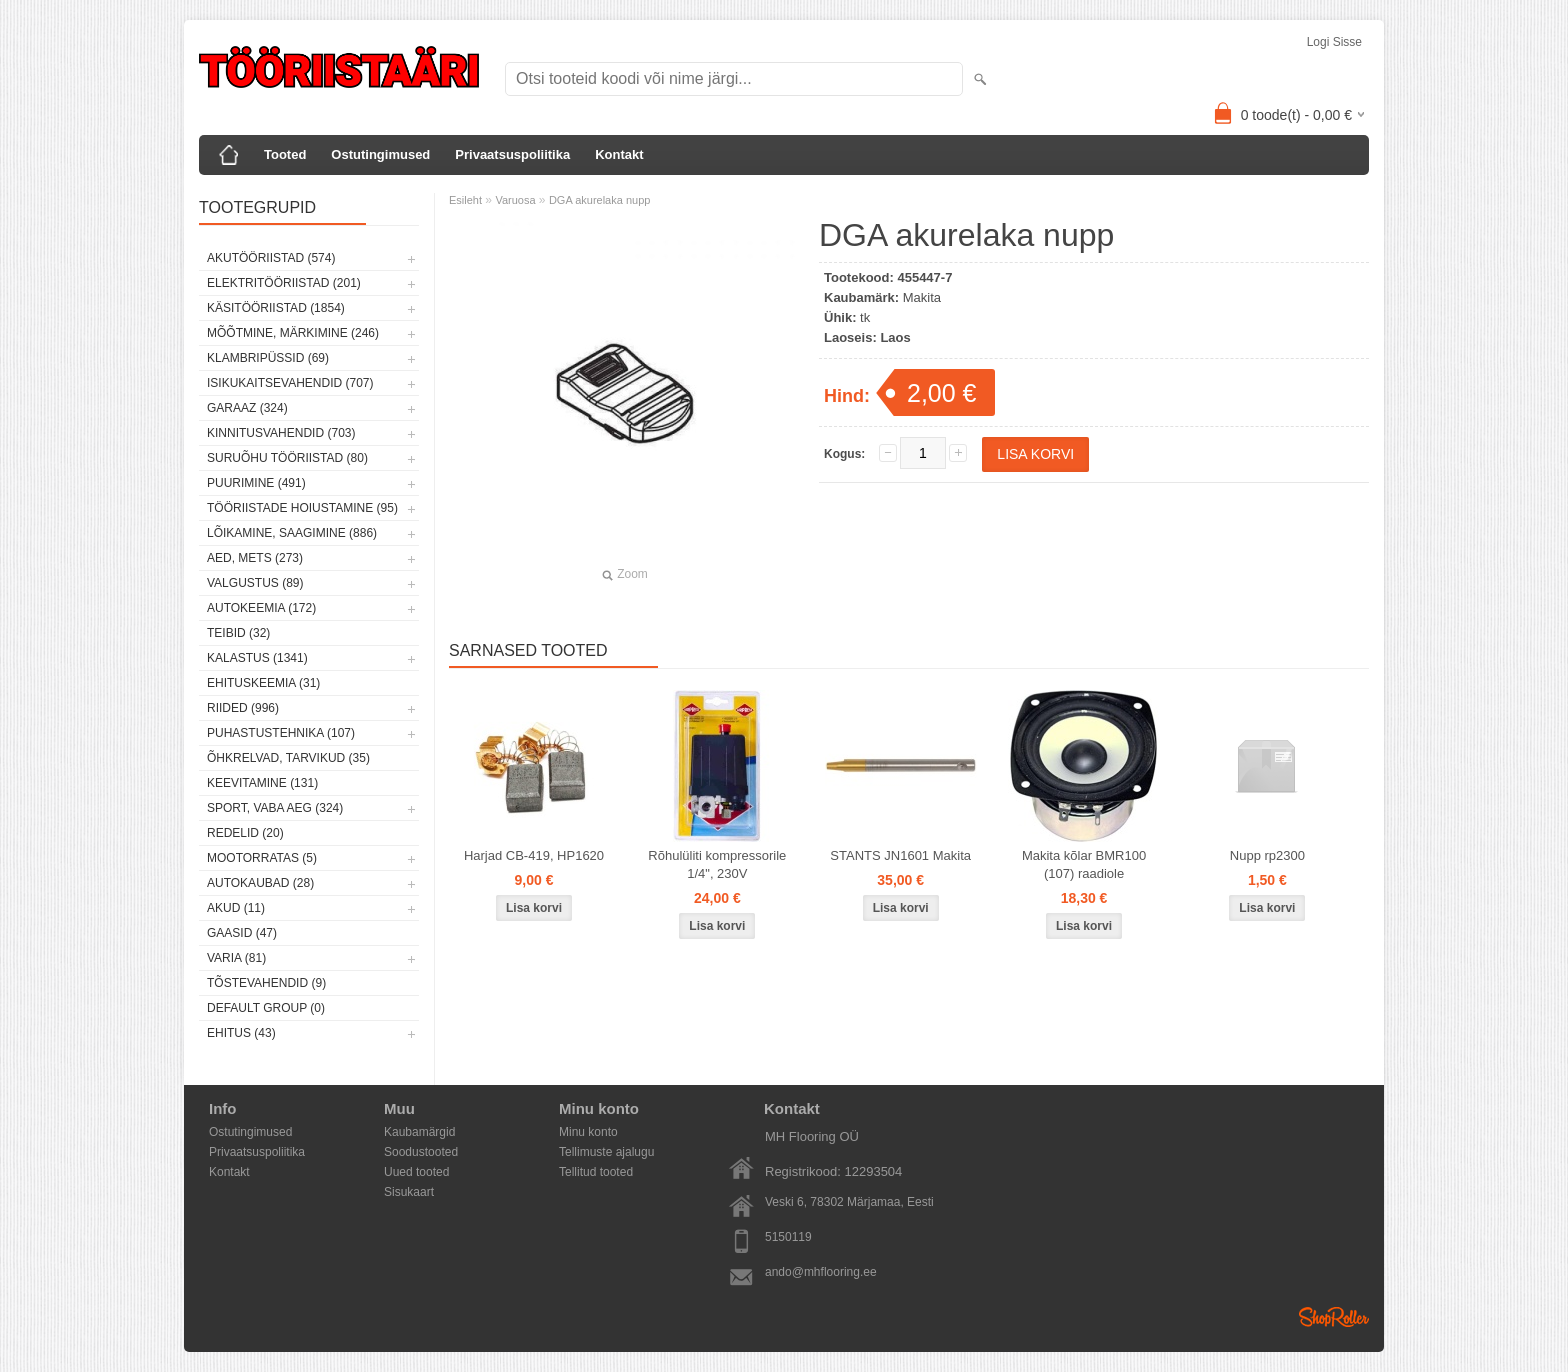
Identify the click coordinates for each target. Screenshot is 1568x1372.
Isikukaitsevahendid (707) (290, 383)
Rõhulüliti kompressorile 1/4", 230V (717, 864)
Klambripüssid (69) (268, 358)
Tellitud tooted (596, 1172)
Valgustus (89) (255, 583)
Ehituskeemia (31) (263, 683)
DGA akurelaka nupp (600, 200)
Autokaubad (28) (260, 883)
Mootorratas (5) (262, 858)
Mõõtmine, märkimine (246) (293, 333)
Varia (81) (236, 958)
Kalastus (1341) (257, 658)
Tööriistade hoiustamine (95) (302, 508)
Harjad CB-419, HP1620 (534, 855)
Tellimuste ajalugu (606, 1152)
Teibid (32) (238, 633)
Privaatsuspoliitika (512, 154)
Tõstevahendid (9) (266, 983)
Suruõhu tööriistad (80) (287, 458)
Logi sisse (1334, 42)
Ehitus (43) (241, 1033)
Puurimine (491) (256, 483)
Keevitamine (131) (262, 783)
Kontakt (619, 154)
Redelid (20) (245, 833)
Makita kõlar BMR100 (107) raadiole (1084, 864)
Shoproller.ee (1334, 1317)
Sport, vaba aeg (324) (275, 808)
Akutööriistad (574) (271, 258)
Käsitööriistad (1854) (276, 308)
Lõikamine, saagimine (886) (292, 533)
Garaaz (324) (247, 408)
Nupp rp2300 (1267, 855)
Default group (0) (266, 1008)
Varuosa (515, 200)
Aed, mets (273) (255, 558)
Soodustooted (421, 1152)
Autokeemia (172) (261, 608)
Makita (922, 297)
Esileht (465, 200)
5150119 (788, 1237)
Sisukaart (409, 1192)
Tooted (285, 154)
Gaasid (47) (242, 933)
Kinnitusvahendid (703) (281, 433)
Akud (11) (236, 908)
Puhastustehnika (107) (281, 733)
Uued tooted (416, 1172)
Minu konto (588, 1132)
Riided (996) (243, 708)
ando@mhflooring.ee (821, 1272)
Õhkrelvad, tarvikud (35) (288, 758)
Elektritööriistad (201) (284, 283)
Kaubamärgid (419, 1132)
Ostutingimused (380, 154)
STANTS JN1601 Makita (900, 855)
